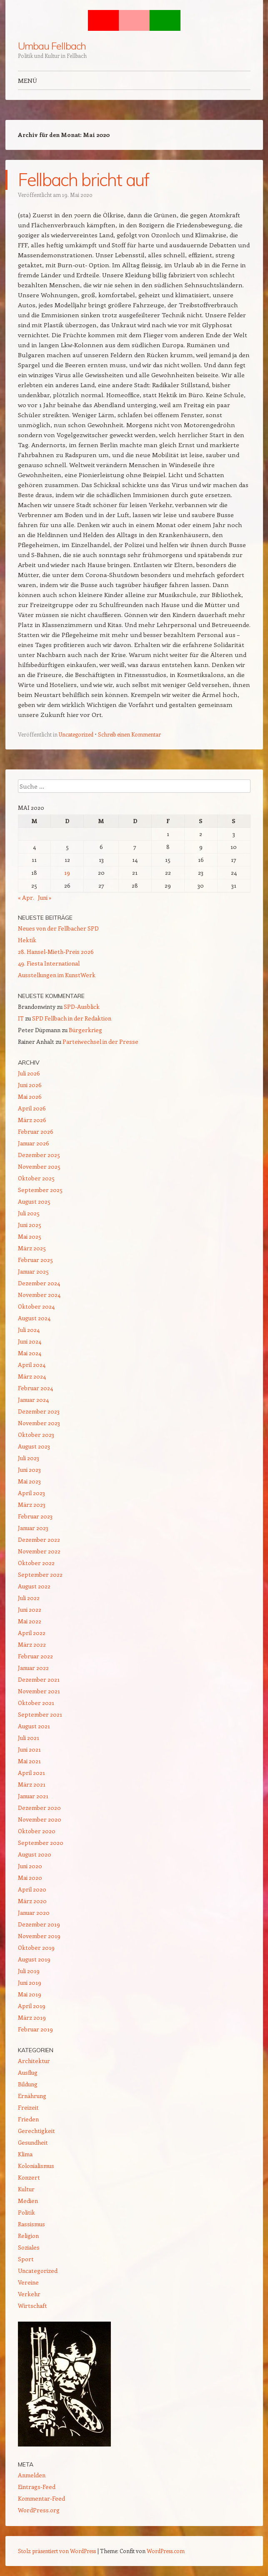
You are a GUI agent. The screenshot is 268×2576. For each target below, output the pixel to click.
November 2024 (39, 1295)
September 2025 (40, 1190)
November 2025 (39, 1166)
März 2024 (32, 1376)
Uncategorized (76, 734)
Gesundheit (33, 2142)
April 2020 (32, 1889)
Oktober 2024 (36, 1306)
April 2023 (31, 1493)
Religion (28, 2236)
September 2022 (40, 1574)
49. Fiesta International (49, 963)
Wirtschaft (32, 2306)
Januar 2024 (33, 1400)
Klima (25, 2154)
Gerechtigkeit (36, 2131)
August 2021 (34, 1726)
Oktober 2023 (36, 1435)
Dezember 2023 (39, 1411)
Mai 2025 (29, 1236)
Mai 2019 (29, 1994)
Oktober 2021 (36, 1703)
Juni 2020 (30, 1866)
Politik (26, 2212)
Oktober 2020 (36, 1831)
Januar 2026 (33, 1143)
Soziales (29, 2247)
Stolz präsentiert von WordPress (57, 2550)
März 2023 (31, 1504)
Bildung (28, 2084)
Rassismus (31, 2224)
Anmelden (31, 2475)
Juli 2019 (29, 1971)
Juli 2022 (29, 1598)
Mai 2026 (30, 1096)
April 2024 (31, 1365)
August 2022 (34, 1586)
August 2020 (34, 1854)
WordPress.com (166, 2550)
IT (21, 1018)
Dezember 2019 (39, 1924)
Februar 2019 (35, 2029)
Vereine (28, 2282)
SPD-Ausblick (82, 1006)
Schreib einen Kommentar (129, 734)
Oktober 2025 (36, 1178)
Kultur (26, 2189)
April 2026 (32, 1108)
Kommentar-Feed (41, 2498)
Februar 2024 (35, 1388)
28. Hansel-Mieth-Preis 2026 (56, 952)
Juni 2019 (29, 1982)
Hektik (27, 940)
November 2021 (39, 1691)
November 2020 (39, 1819)
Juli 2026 (29, 1073)
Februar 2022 (35, 1656)
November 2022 (39, 1551)
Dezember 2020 (39, 1808)
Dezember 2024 (39, 1283)
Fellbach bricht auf (83, 180)
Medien (28, 2201)
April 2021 (31, 1773)
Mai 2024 (29, 1353)
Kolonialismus (36, 2166)
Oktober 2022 (36, 1563)
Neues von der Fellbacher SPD (58, 928)
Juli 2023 (28, 1458)
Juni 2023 (29, 1469)
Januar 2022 (33, 1668)
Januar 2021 (33, 1796)
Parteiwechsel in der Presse (100, 1041)
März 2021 (31, 1784)
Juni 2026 (30, 1085)
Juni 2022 (29, 1609)
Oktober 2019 (36, 1947)
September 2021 (40, 1714)
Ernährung (32, 2096)
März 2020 (32, 1901)
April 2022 (31, 1633)
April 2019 (31, 2006)
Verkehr (29, 2294)
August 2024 (34, 1318)
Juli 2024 (29, 1330)
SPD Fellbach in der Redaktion (71, 1018)
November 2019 (39, 1936)
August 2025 (34, 1201)
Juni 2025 (29, 1225)
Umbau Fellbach (52, 46)
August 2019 (34, 1959)
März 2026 (32, 1120)
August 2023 (34, 1446)
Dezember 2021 (39, 1679)
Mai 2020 (30, 1878)
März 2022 (32, 1644)
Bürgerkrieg (85, 1030)
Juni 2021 (29, 1749)
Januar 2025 (33, 1271)
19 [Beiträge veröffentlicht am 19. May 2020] (67, 872)
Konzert (29, 2177)
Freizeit (28, 2107)
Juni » (45, 897)
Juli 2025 (29, 1213)
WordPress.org (39, 2510)
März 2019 (32, 2017)
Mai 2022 (29, 1621)
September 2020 (40, 1843)
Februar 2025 (35, 1260)
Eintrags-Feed (36, 2487)
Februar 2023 (35, 1516)
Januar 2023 (33, 1528)
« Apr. (26, 897)
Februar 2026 (35, 1131)
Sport (26, 2259)
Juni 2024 (29, 1341)
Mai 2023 (29, 1481)
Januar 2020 (34, 1912)
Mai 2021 (29, 1761)
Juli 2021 (28, 1738)
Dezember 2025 (39, 1155)
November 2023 (39, 1423)
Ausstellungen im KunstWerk (56, 975)
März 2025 (32, 1248)
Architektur (34, 2061)
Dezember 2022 (39, 1539)
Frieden (28, 2119)
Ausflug (28, 2072)
